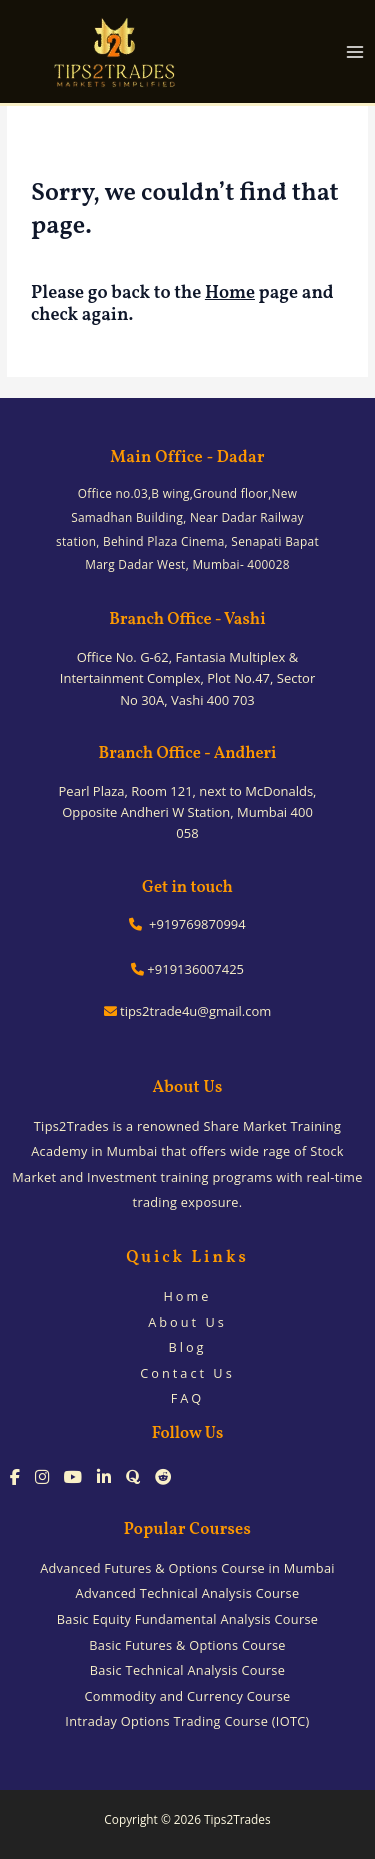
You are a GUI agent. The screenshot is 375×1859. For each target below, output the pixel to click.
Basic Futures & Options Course (187, 1645)
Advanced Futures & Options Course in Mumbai (187, 1568)
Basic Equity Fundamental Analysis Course (187, 1619)
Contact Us (187, 1373)
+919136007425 (187, 969)
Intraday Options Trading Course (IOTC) (187, 1721)
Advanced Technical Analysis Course (188, 1593)
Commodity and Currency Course (188, 1696)
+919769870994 (187, 924)
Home (230, 293)
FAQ (188, 1398)
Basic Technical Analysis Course (187, 1670)
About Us (187, 1322)
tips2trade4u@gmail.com (188, 1011)
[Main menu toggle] (355, 51)
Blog (187, 1347)
